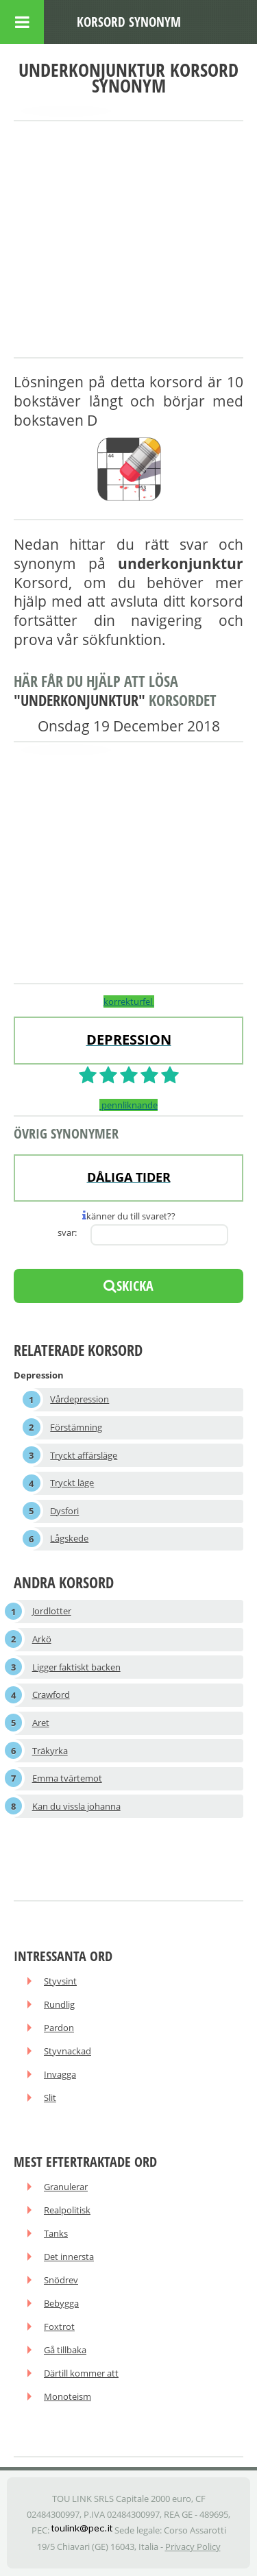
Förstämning (76, 1427)
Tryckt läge (72, 1483)
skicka (128, 1285)
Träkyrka (50, 1751)
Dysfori (64, 1511)
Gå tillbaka (65, 2350)
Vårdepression (79, 1399)
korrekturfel (128, 1001)
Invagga (60, 2074)
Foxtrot (59, 2326)
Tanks (56, 2233)
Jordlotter (51, 1611)
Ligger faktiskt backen (76, 1667)
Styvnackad (67, 2051)
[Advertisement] (128, 240)
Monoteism (67, 2396)
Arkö (41, 1639)
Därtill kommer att (81, 2373)
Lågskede (69, 1538)
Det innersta (69, 2256)
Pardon (59, 2027)
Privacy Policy (193, 2546)
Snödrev (61, 2280)
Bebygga (61, 2303)
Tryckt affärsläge (83, 1455)
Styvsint (60, 1981)
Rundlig (59, 2004)
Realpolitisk (67, 2210)
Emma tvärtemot (67, 1778)
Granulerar (66, 2186)
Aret (40, 1722)
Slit (50, 2097)
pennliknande (128, 1105)
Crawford (51, 1694)
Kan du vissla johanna (76, 1806)
